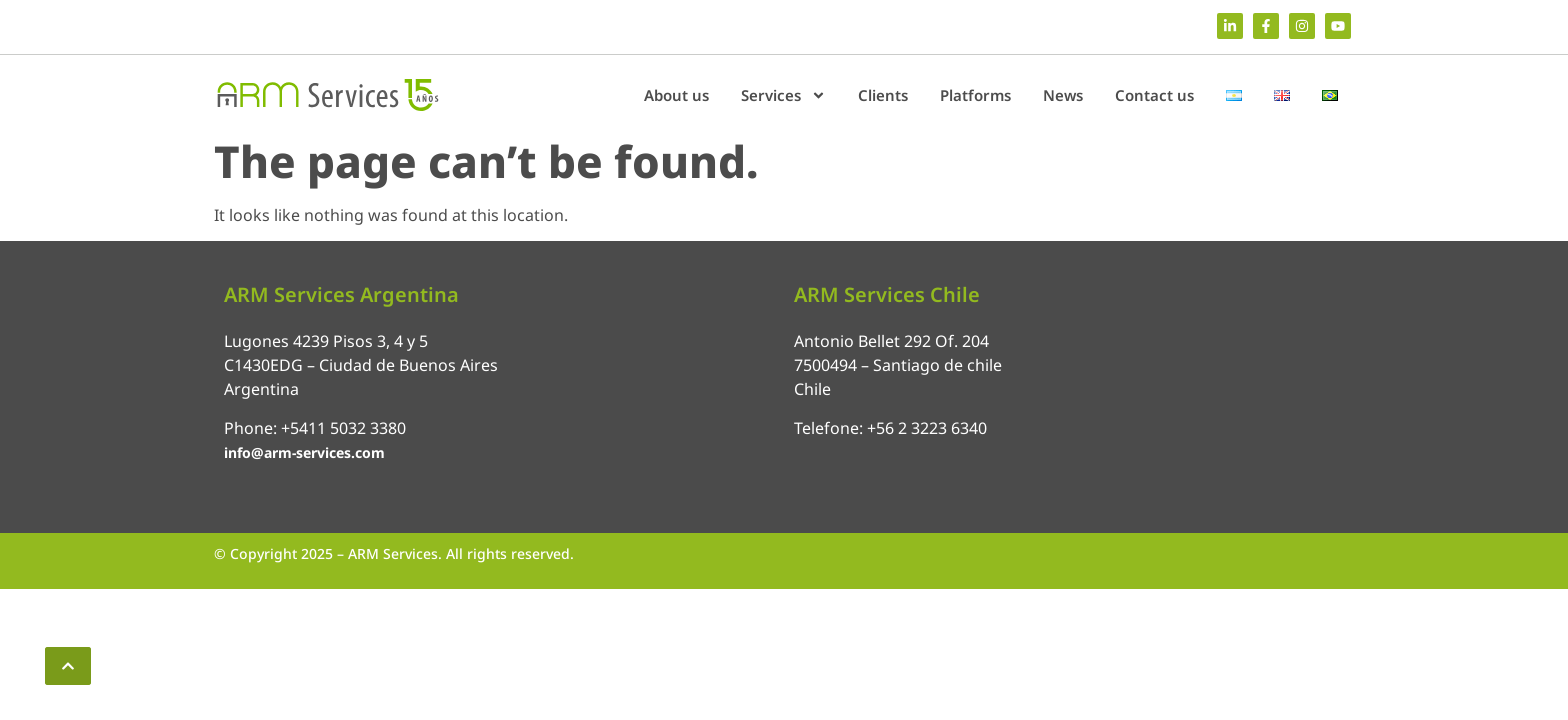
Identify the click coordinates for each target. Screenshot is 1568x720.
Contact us (1154, 95)
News (1063, 95)
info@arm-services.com (304, 452)
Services (783, 95)
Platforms (975, 95)
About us (676, 95)
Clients (883, 95)
